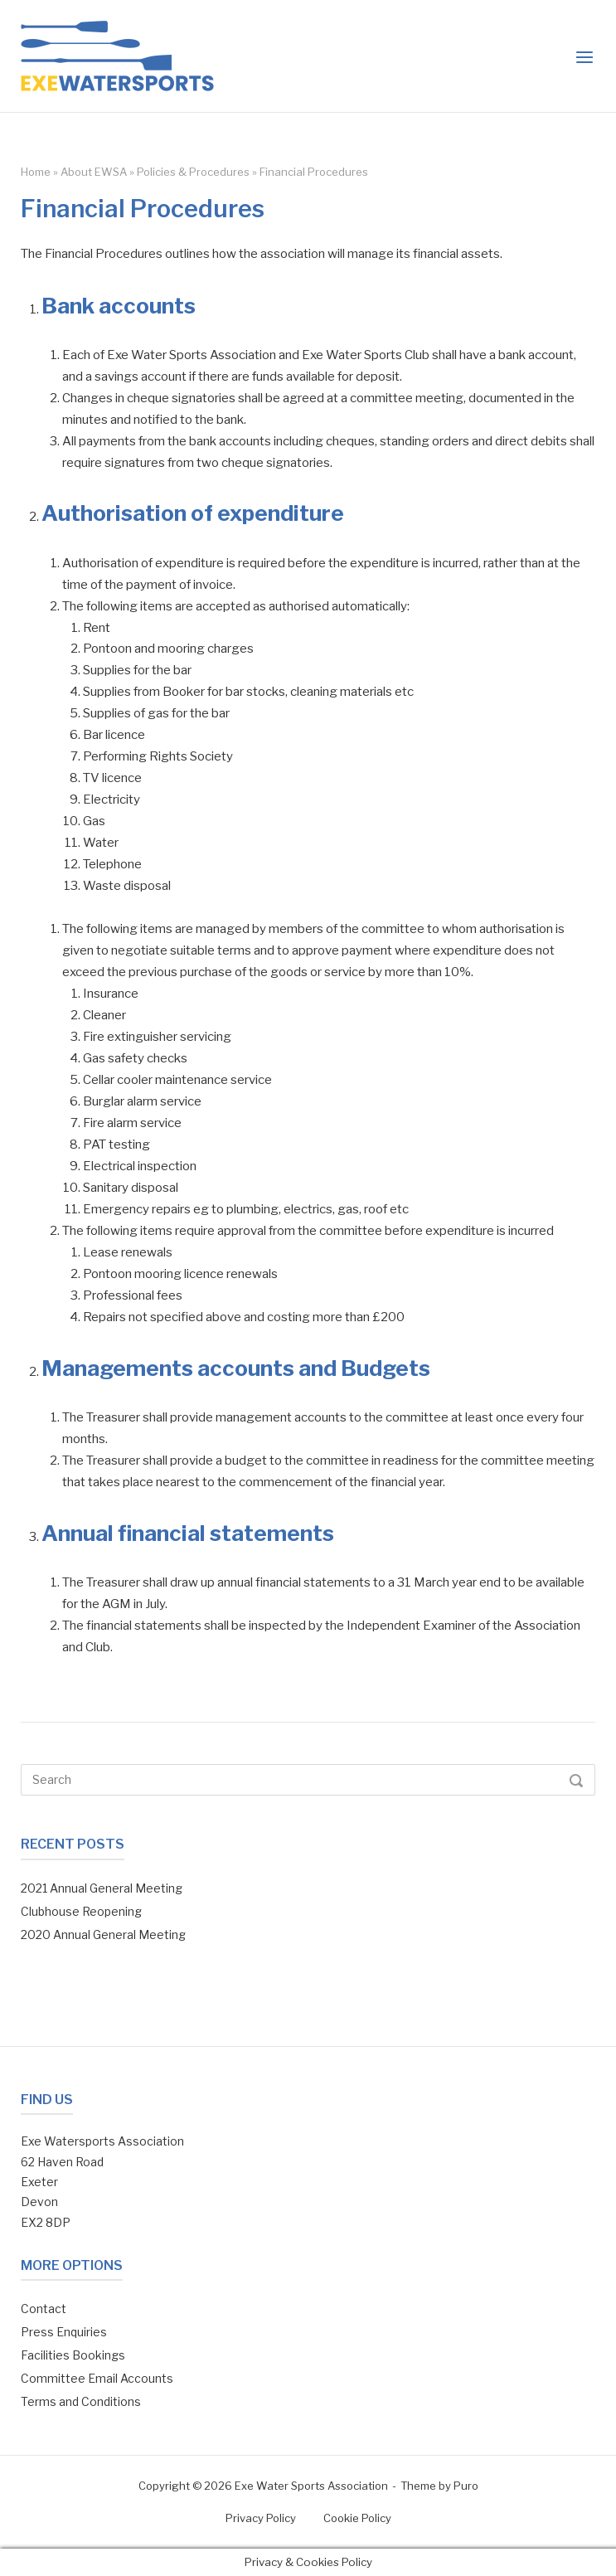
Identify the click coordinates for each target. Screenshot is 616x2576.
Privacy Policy (261, 2518)
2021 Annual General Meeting (101, 1888)
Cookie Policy (357, 2518)
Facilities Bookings (73, 2355)
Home (36, 171)
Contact (43, 2308)
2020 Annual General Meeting (103, 1934)
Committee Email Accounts (97, 2378)
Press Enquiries (64, 2332)
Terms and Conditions (81, 2401)
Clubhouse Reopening (81, 1911)
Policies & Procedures (193, 171)
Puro (466, 2485)
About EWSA (94, 171)
